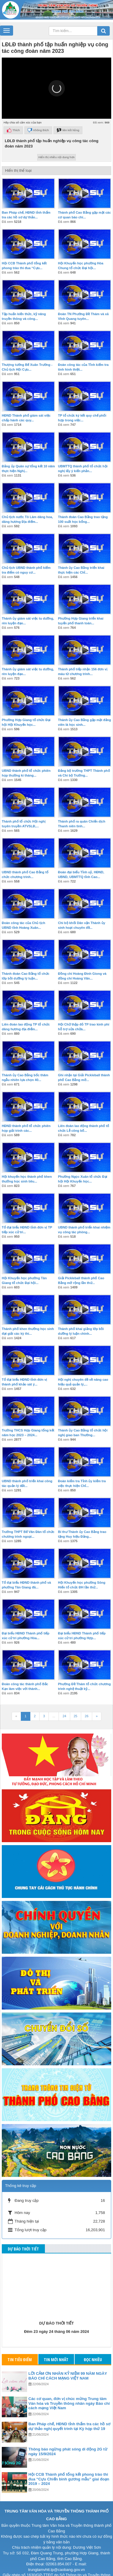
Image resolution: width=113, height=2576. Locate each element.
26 (86, 1702)
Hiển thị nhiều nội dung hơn (56, 143)
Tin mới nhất (56, 2346)
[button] (56, 74)
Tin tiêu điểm (19, 2346)
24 (64, 1702)
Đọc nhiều (93, 2346)
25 (75, 1702)
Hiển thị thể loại (18, 157)
